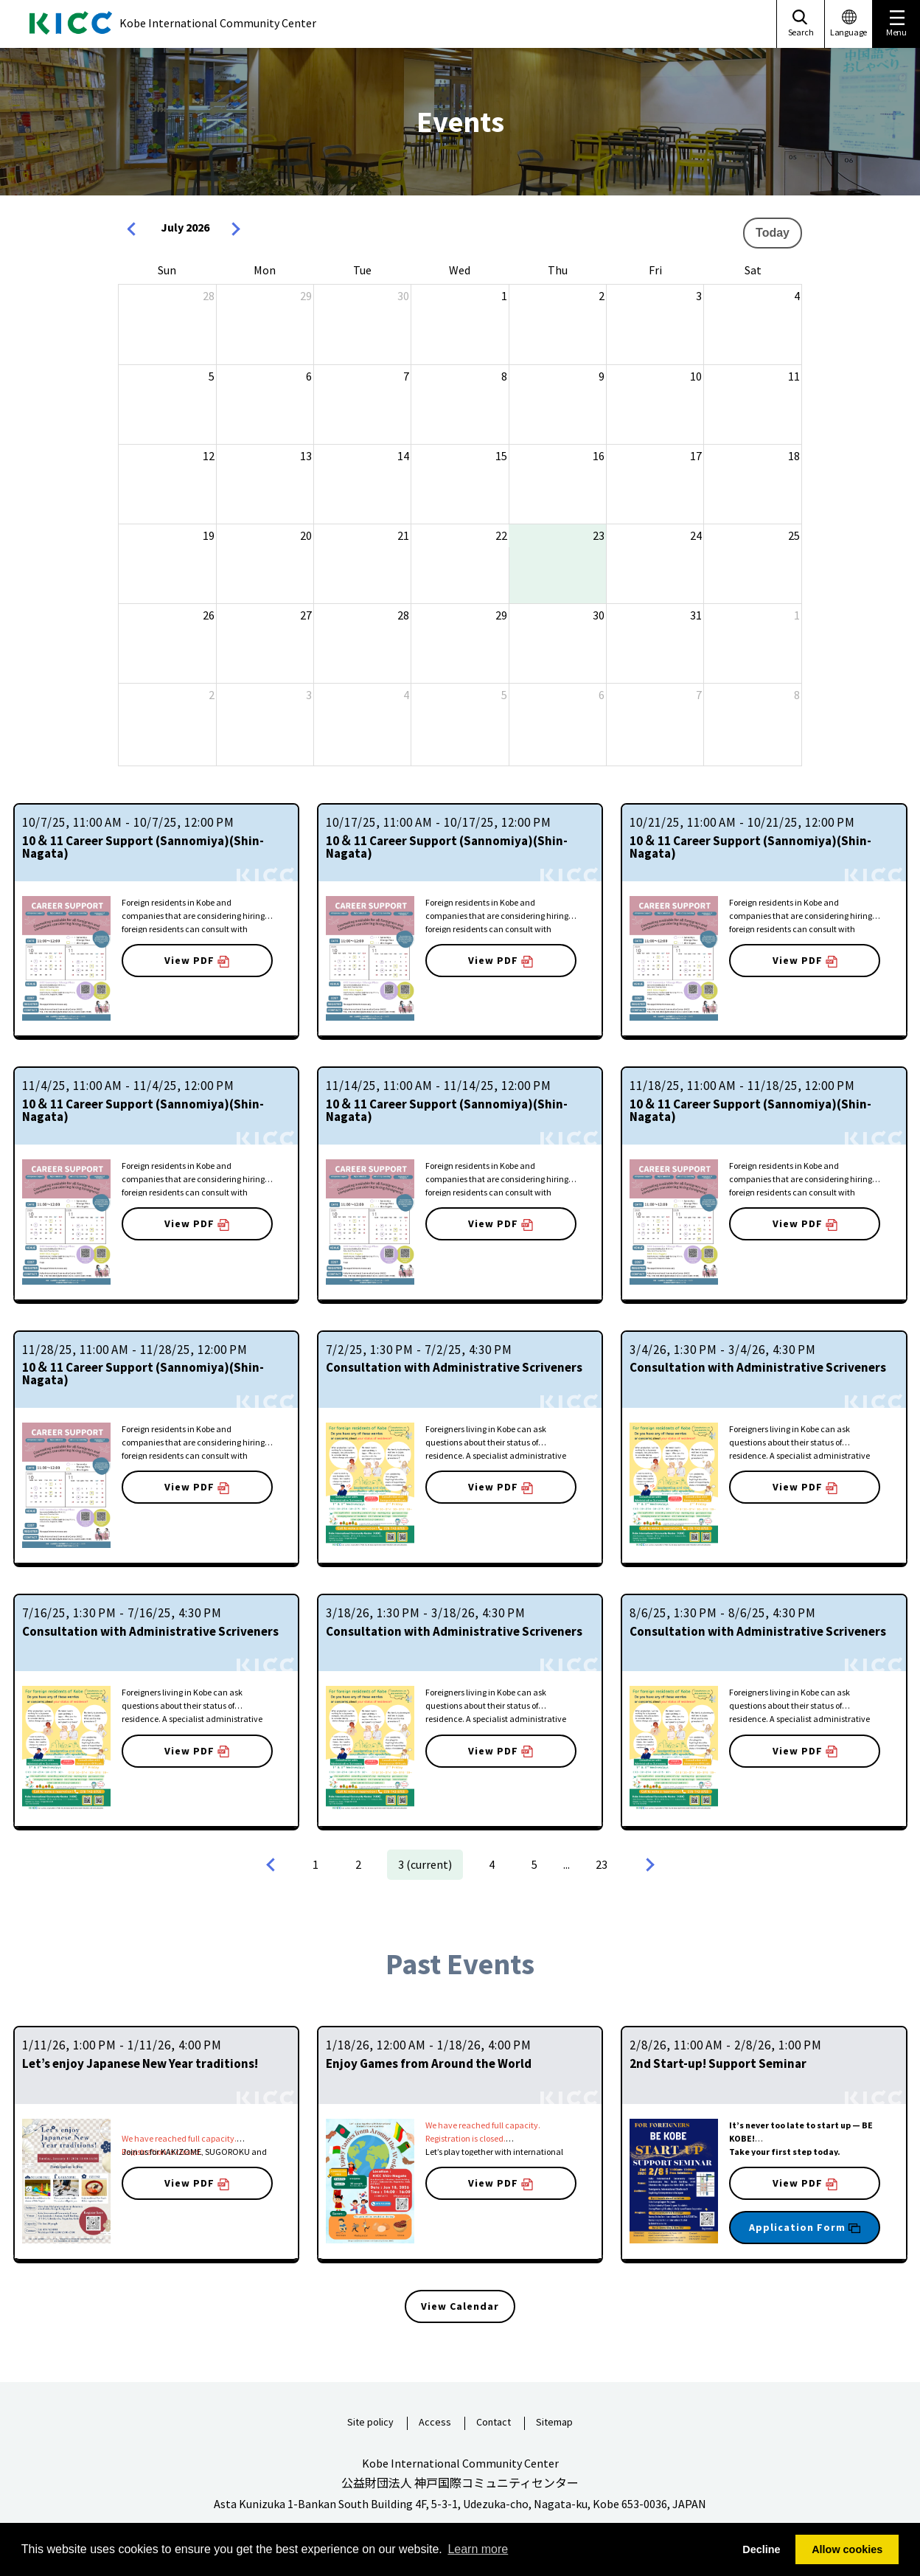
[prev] (135, 230)
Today (773, 232)
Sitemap (554, 2423)
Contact (493, 2423)
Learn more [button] (477, 2549)
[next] (235, 230)
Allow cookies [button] (847, 2549)
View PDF (196, 961)
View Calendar (460, 2306)
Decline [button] (761, 2549)
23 (601, 1864)
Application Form (804, 2227)
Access (435, 2423)
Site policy (370, 2423)
